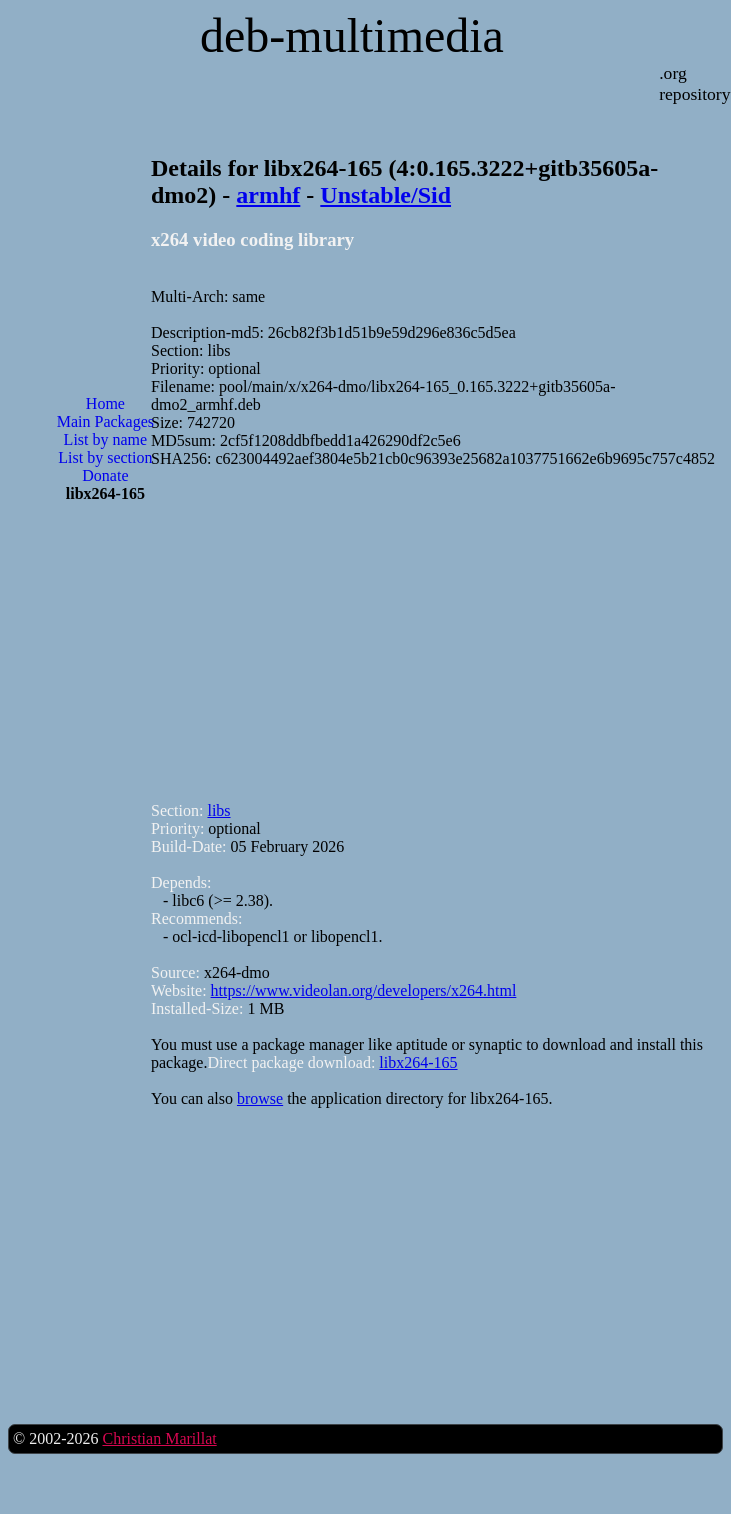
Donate (105, 475)
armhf (268, 195)
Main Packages (105, 421)
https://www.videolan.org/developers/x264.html (364, 990)
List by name (106, 439)
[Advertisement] (105, 601)
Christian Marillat (159, 1438)
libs (218, 810)
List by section (105, 457)
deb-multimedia (352, 35)
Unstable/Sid (385, 195)
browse (260, 1098)
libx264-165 (418, 1062)
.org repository (694, 83)
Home (105, 403)
